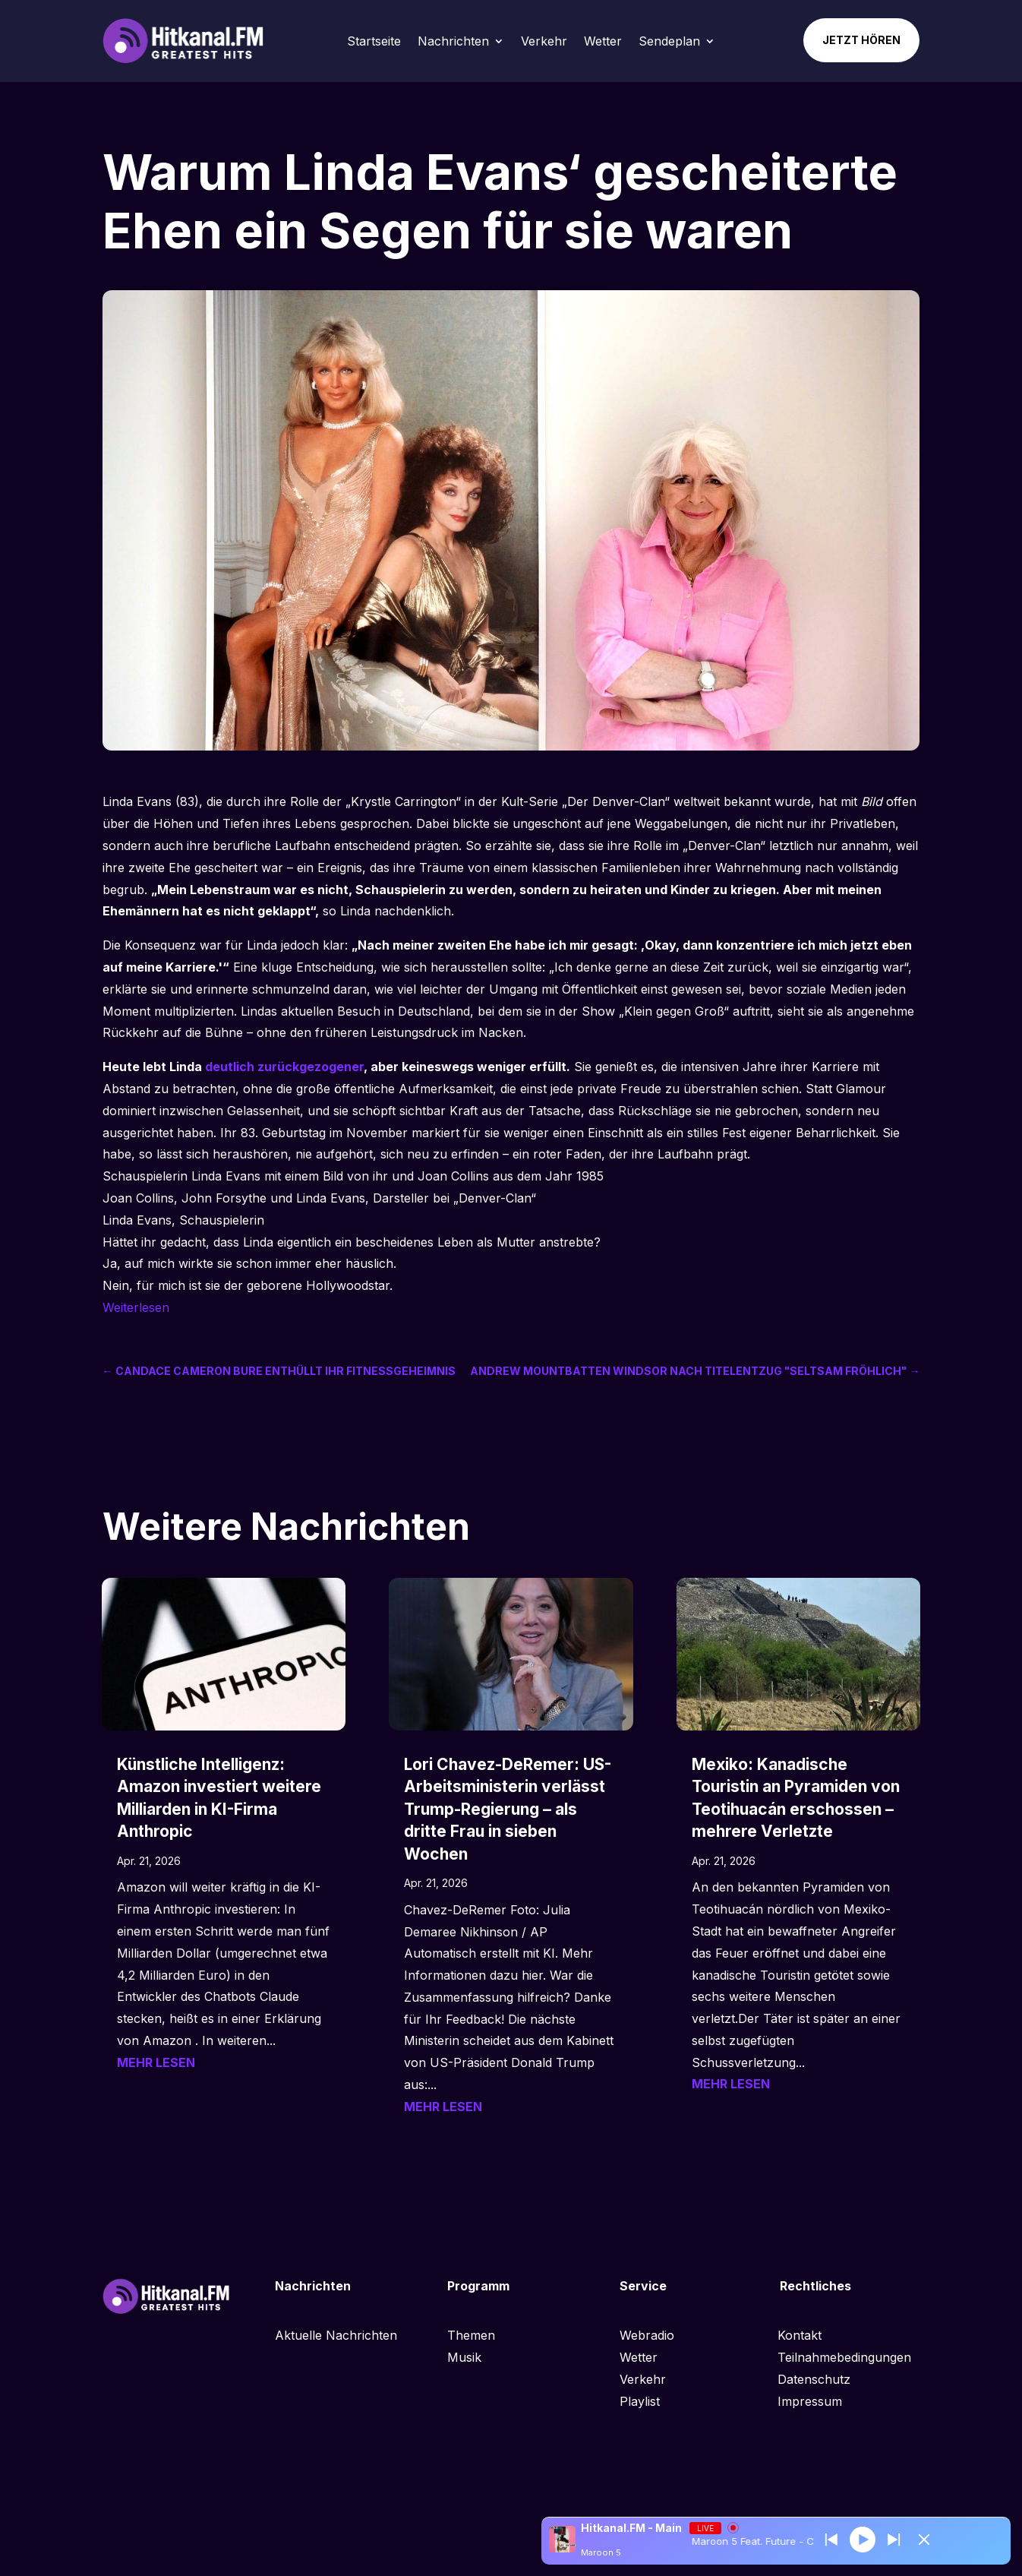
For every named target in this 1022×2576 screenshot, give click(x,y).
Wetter (603, 41)
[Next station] (831, 2539)
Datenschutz (814, 2379)
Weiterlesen (136, 1307)
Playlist (640, 2401)
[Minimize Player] (924, 2539)
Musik (464, 2357)
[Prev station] (894, 2539)
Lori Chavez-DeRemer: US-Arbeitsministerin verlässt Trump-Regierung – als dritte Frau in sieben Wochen (507, 1809)
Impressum (810, 2401)
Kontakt (800, 2335)
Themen (471, 2335)
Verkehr (544, 41)
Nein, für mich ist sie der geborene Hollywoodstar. (248, 1285)
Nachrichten (453, 41)
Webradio (647, 2335)
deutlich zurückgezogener (284, 1066)
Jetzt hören (861, 39)
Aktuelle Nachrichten (336, 2335)
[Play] (862, 2538)
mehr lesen (156, 2062)
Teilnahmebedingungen (844, 2357)
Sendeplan (669, 41)
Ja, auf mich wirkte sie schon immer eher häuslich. (249, 1263)
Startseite (374, 41)
